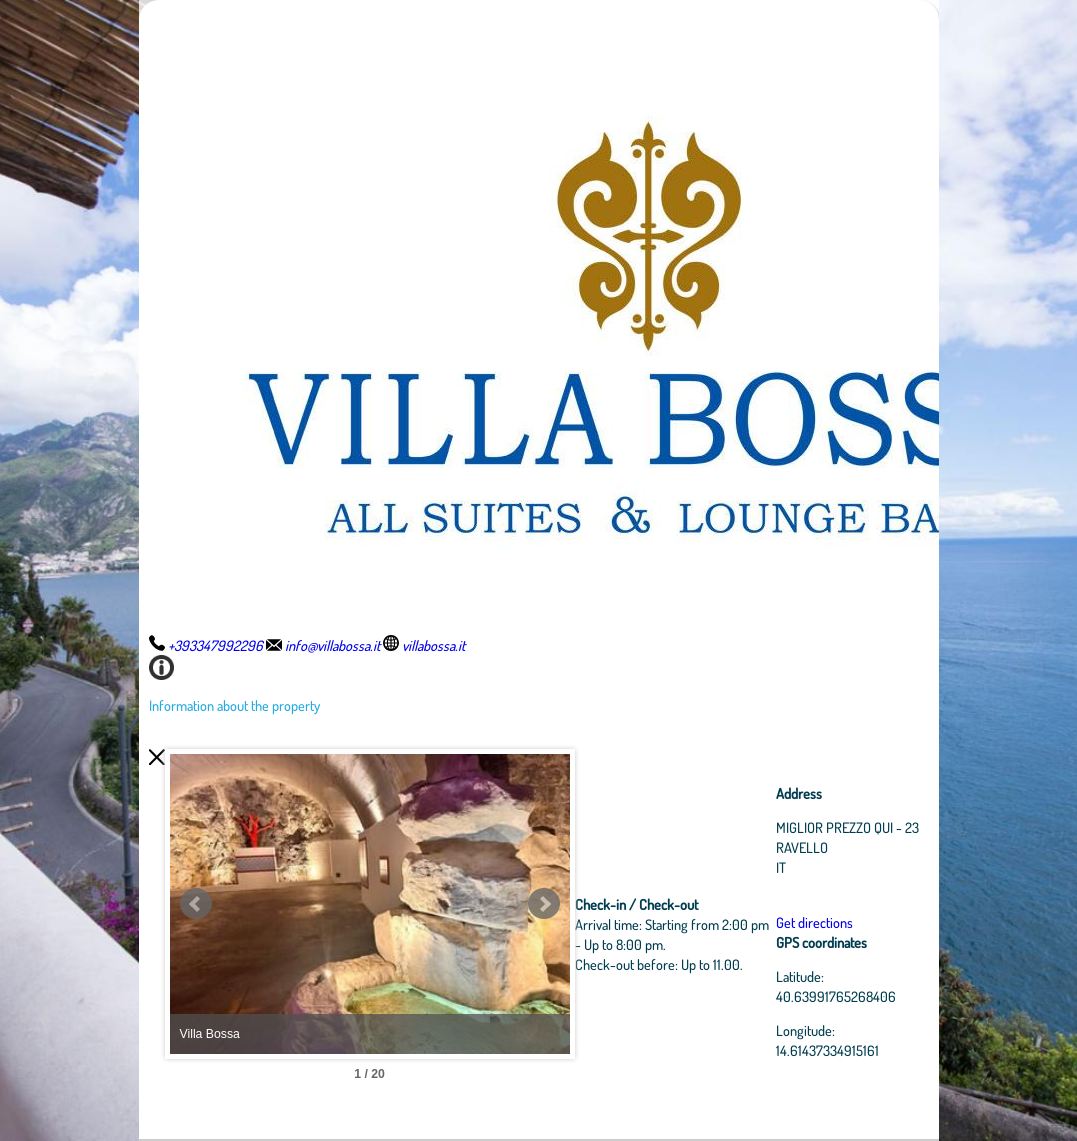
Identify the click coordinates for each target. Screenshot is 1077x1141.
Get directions (814, 922)
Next (544, 904)
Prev (196, 904)
